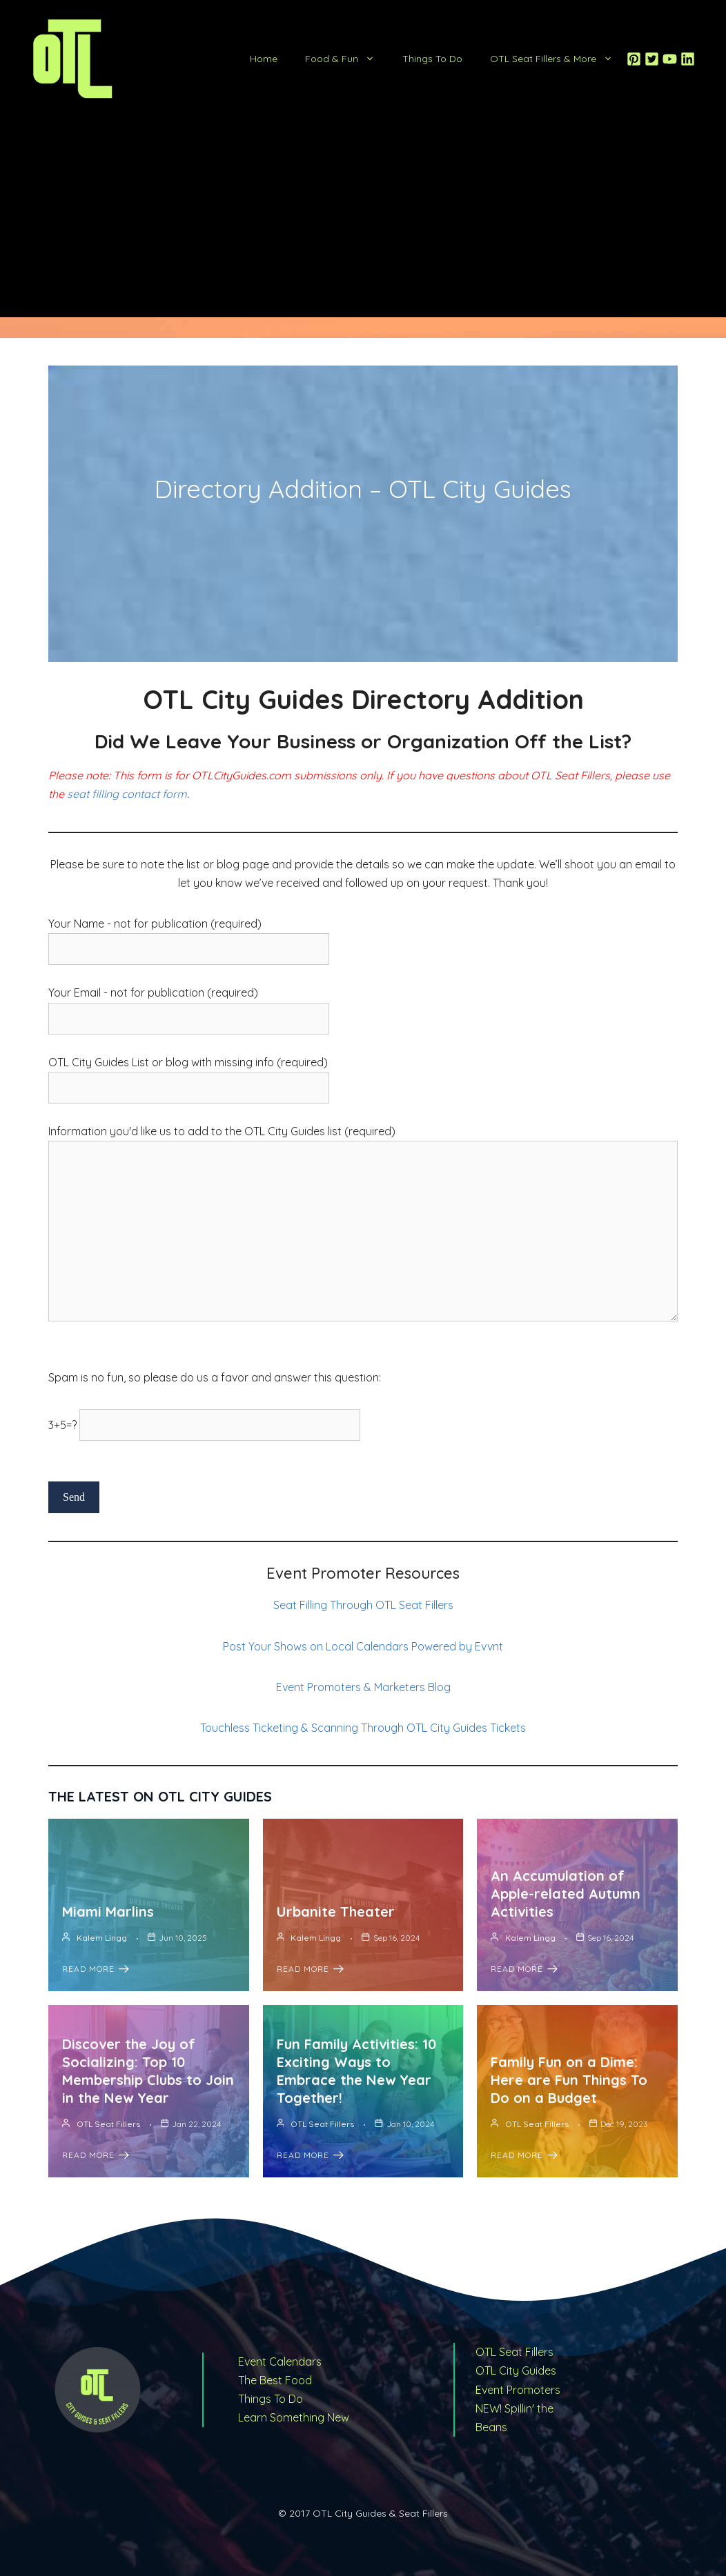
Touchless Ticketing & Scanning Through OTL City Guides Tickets (363, 1728)
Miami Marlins (108, 1911)
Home (263, 58)
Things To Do (432, 58)
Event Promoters (517, 2390)
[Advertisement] (363, 220)
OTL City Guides (515, 2370)
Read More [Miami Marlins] (95, 1969)
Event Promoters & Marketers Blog (363, 1687)
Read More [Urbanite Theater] (310, 1969)
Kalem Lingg (102, 1938)
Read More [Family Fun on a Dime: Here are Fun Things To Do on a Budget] (524, 2155)
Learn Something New (293, 2417)
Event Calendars (280, 2361)
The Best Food (275, 2380)
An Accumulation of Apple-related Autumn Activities (565, 1893)
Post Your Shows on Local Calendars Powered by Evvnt (363, 1646)
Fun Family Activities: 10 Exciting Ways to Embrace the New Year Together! (356, 2070)
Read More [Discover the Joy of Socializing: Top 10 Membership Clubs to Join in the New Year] (95, 2155)
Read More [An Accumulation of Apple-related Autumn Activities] (524, 1969)
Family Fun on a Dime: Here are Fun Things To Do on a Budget (569, 2079)
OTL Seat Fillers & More (558, 58)
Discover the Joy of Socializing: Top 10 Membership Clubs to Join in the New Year (148, 2070)
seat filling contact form (127, 794)
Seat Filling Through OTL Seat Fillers (363, 1605)
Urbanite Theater (336, 1911)
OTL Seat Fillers (108, 2124)
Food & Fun (347, 58)
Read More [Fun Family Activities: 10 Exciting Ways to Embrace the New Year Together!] (310, 2155)
